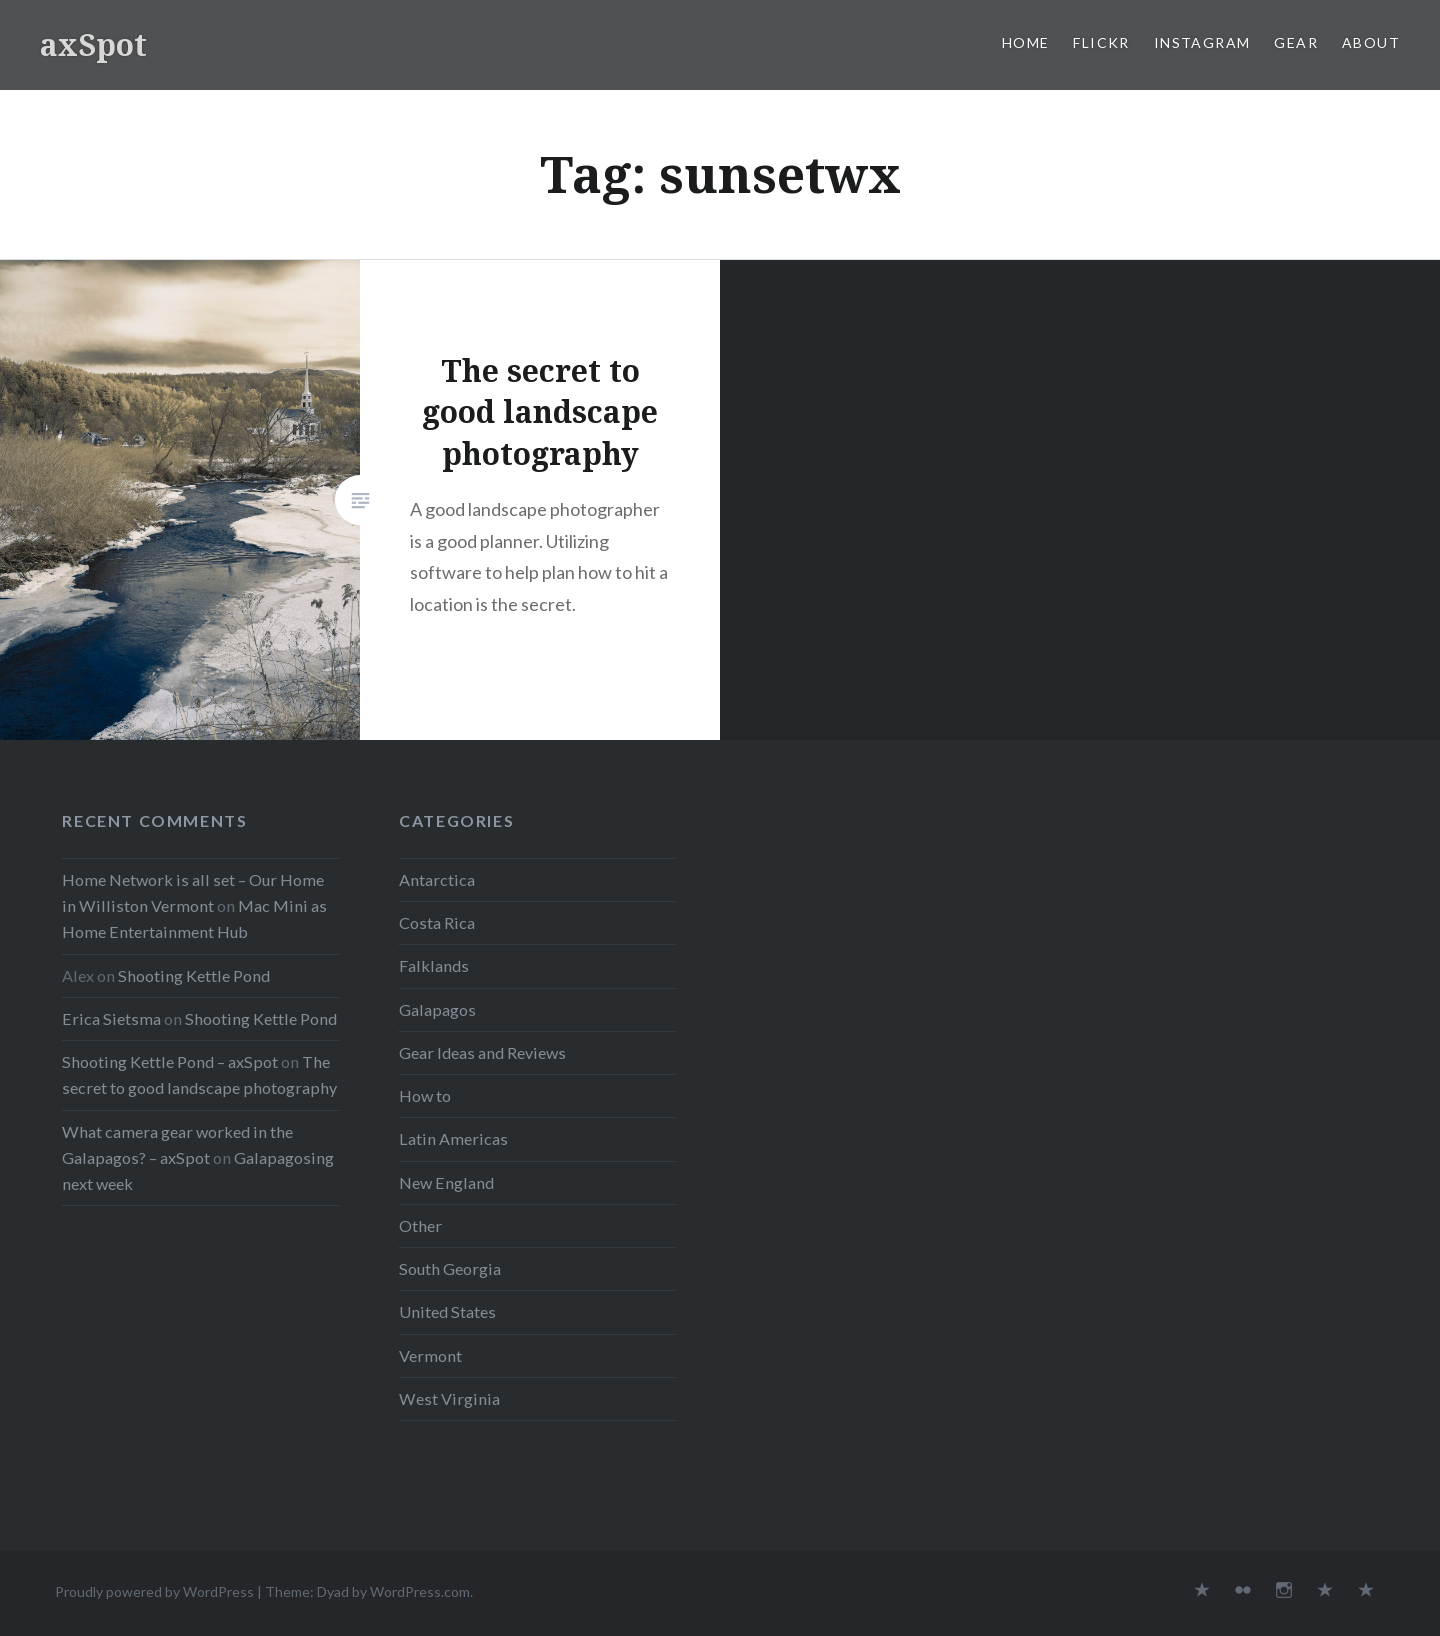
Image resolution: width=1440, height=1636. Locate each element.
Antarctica (437, 879)
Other (420, 1225)
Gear (1296, 42)
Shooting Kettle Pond (194, 975)
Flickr (1101, 42)
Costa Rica (437, 922)
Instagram (1202, 42)
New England (446, 1182)
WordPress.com (420, 1591)
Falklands (434, 965)
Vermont (430, 1355)
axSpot (93, 44)
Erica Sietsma (111, 1018)
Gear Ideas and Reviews (482, 1052)
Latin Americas (453, 1138)
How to (425, 1095)
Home (1026, 42)
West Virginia (449, 1398)
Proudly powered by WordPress (154, 1591)
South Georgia (450, 1268)
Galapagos (437, 1009)
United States (447, 1311)
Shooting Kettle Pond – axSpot (170, 1061)
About (1371, 42)
